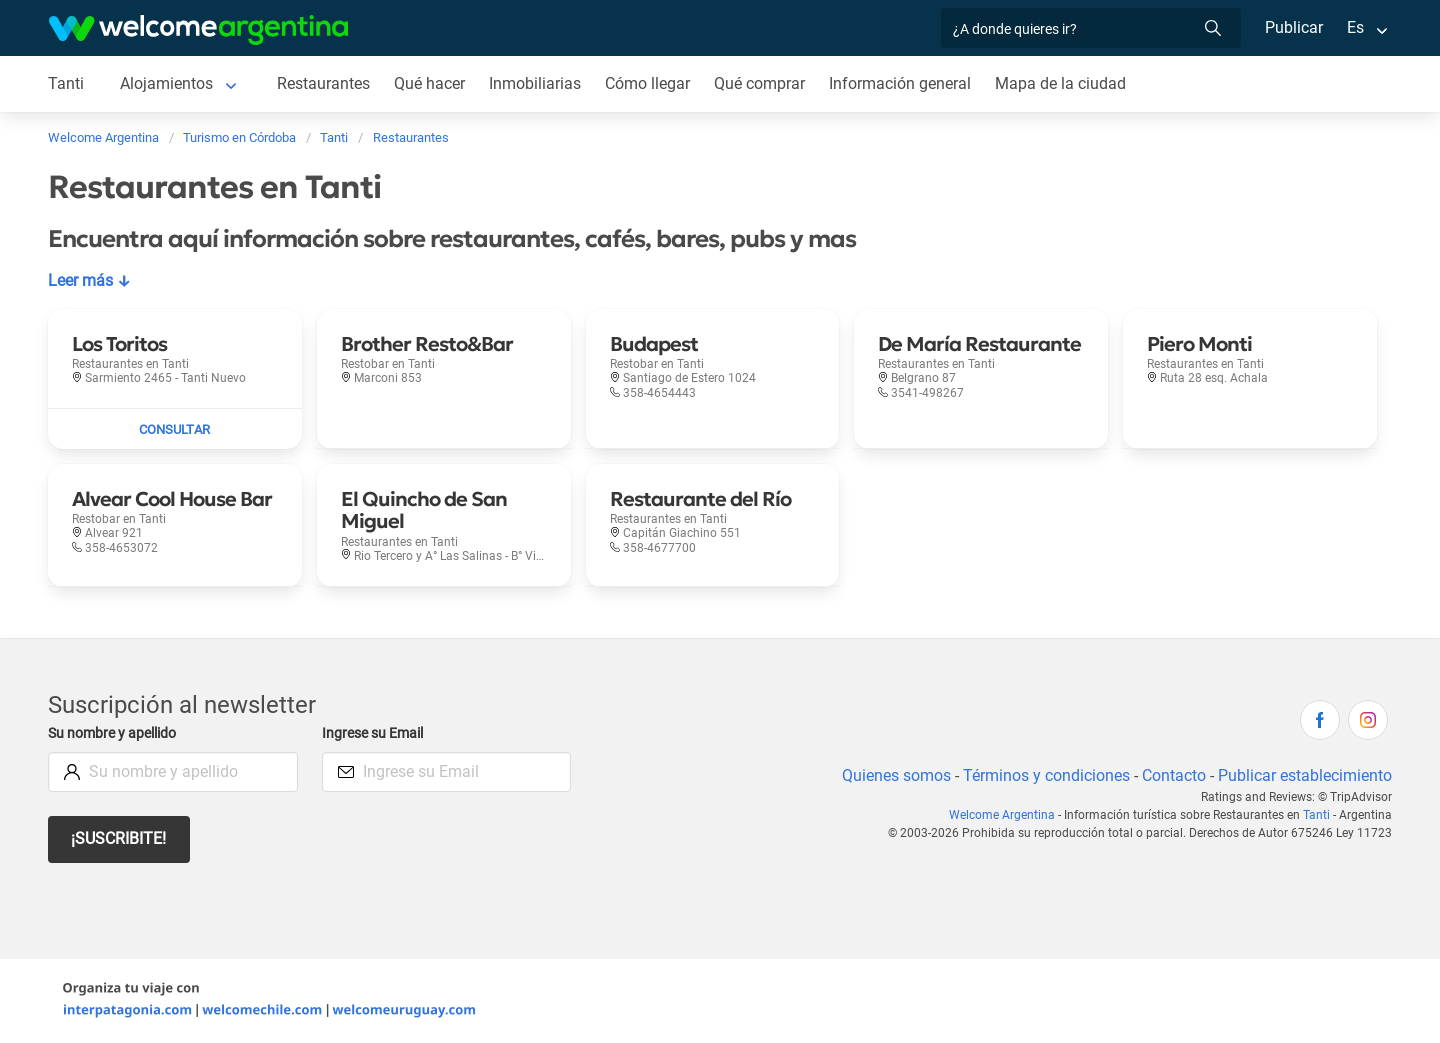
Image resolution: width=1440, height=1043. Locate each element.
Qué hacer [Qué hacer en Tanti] (431, 83)
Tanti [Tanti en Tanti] (65, 83)
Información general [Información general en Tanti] (904, 83)
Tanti (1318, 815)
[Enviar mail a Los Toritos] (175, 429)
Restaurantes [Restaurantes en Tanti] (324, 83)
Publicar (1293, 27)
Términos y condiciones (1042, 775)
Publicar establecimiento (1304, 775)
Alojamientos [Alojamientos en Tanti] (166, 83)
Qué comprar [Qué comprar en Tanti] (763, 83)
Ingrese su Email (375, 733)
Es (1355, 27)
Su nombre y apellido (116, 733)
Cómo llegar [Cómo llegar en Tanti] (650, 83)
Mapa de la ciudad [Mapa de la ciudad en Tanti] (1065, 83)
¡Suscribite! (119, 838)
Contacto (1171, 775)
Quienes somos (890, 775)
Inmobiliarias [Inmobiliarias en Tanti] (537, 83)
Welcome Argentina (1007, 815)
